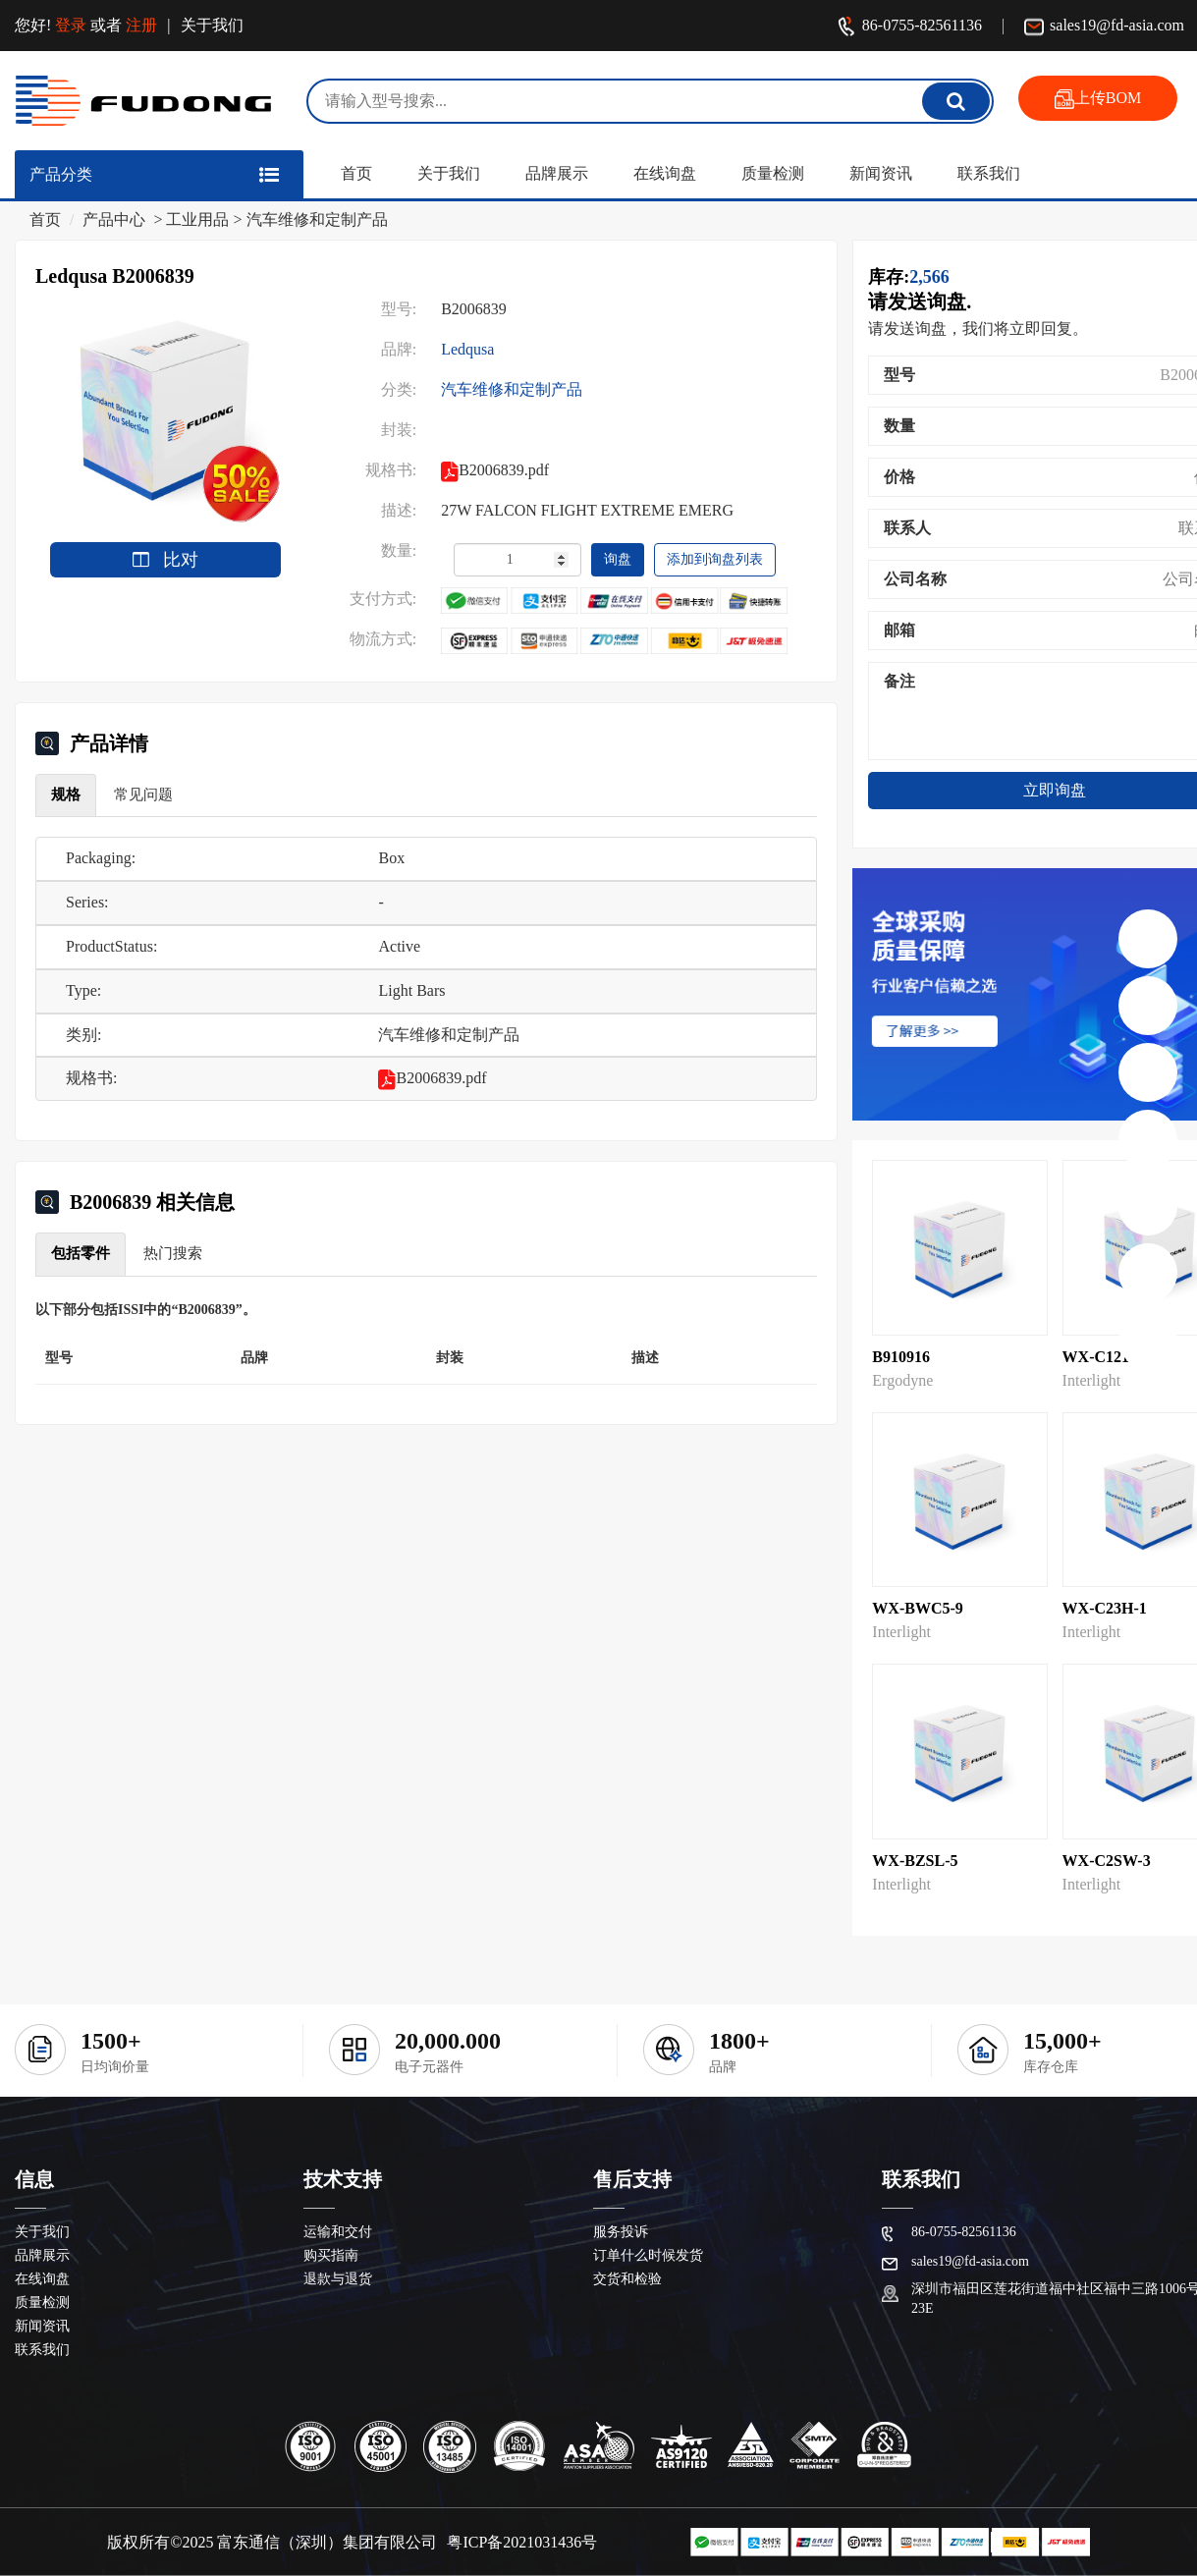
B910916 (901, 1356)
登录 (70, 25)
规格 (66, 794)
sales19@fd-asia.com (1104, 27)
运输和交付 (337, 2231)
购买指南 (330, 2255)
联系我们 (988, 173)
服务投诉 (620, 2231)
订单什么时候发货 (648, 2255)
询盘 (617, 559)
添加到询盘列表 (715, 559)
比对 (166, 560)
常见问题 (143, 794)
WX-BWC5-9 (917, 1608)
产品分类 (60, 174)
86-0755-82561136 (909, 27)
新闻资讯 (880, 173)
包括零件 (80, 1253)
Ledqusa (467, 349)
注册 (141, 25)
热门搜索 (172, 1253)
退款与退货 (337, 2279)
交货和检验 (627, 2279)
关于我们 (212, 25)
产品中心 (113, 219)
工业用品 (197, 219)
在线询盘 (664, 173)
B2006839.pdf (432, 1077)
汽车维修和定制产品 (317, 219)
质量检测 (772, 173)
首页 (356, 173)
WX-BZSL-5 (914, 1860)
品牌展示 (556, 173)
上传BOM (1098, 99)
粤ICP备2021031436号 (522, 2542)
